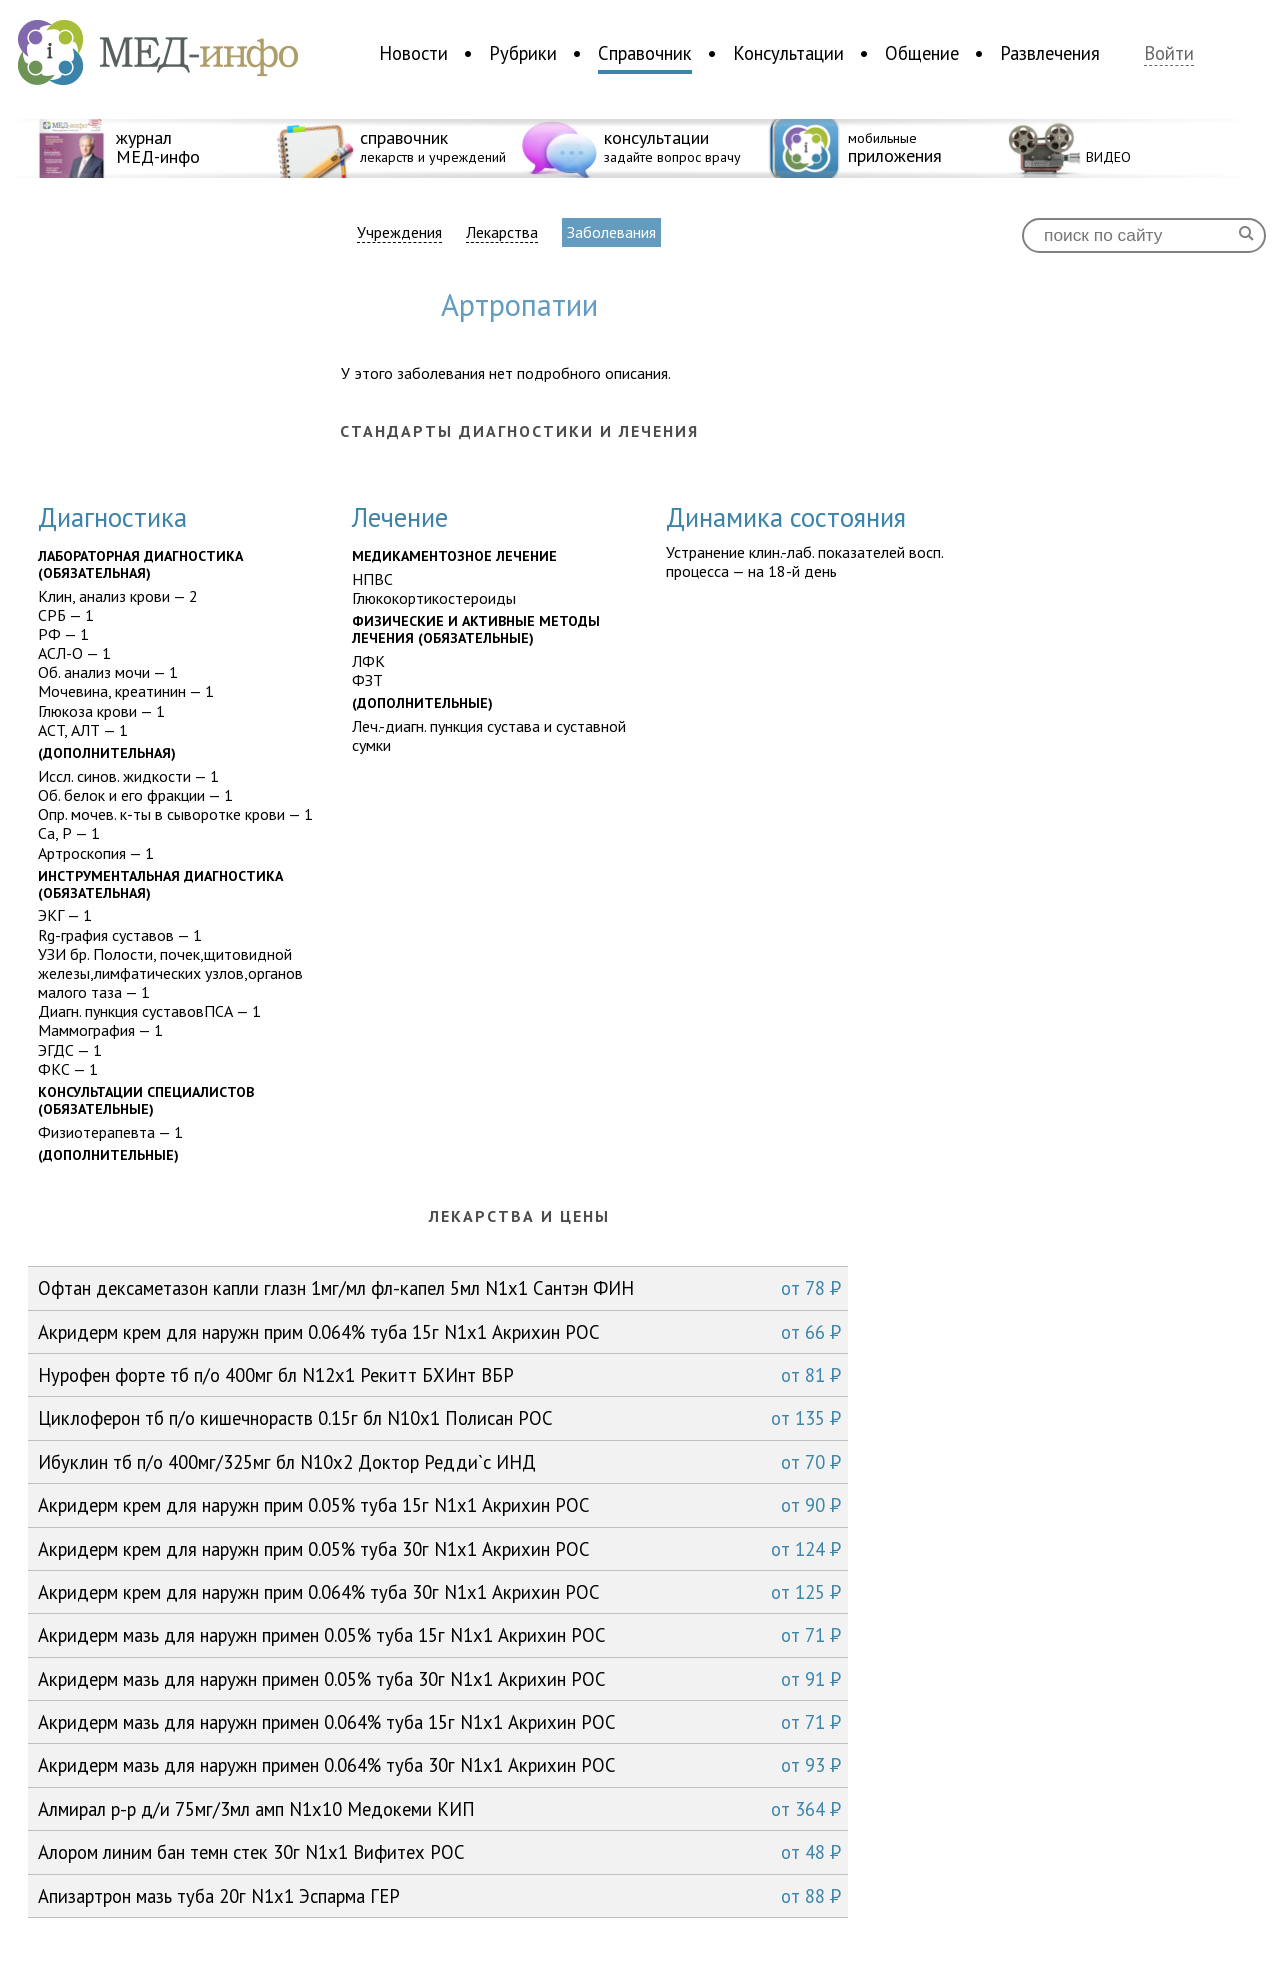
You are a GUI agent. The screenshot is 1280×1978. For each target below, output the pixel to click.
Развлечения (1050, 53)
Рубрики (523, 53)
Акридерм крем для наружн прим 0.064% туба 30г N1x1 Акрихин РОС (439, 1592)
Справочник (645, 53)
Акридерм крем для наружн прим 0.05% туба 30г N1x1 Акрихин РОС (439, 1549)
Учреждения (399, 232)
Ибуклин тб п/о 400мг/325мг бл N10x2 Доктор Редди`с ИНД (439, 1462)
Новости (413, 53)
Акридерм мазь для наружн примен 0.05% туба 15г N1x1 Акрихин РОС (439, 1635)
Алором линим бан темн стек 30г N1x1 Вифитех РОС (439, 1852)
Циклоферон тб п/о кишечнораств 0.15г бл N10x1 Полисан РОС (439, 1418)
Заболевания (611, 232)
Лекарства (502, 232)
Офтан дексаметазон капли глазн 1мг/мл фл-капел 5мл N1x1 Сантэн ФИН (439, 1288)
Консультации (788, 53)
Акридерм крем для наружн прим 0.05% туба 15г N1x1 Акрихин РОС (439, 1505)
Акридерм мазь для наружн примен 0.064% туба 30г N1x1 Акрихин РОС (439, 1765)
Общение (922, 53)
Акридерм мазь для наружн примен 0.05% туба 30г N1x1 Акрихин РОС (439, 1679)
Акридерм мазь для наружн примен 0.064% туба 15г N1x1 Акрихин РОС (439, 1722)
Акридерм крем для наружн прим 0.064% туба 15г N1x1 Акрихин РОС (439, 1332)
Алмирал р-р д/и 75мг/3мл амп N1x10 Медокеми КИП (439, 1809)
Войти (1169, 53)
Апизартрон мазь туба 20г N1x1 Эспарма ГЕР (439, 1896)
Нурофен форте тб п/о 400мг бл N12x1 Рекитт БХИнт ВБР (439, 1375)
